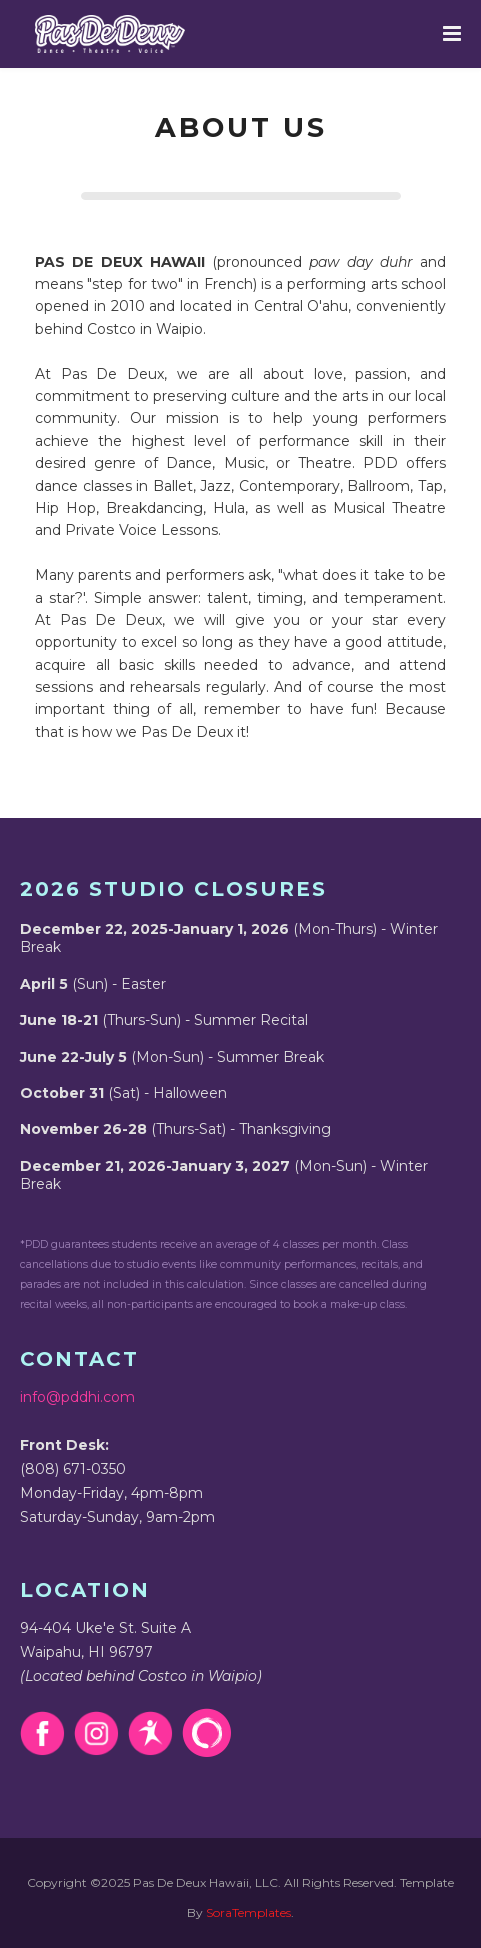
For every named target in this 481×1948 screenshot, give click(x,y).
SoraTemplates (248, 1912)
